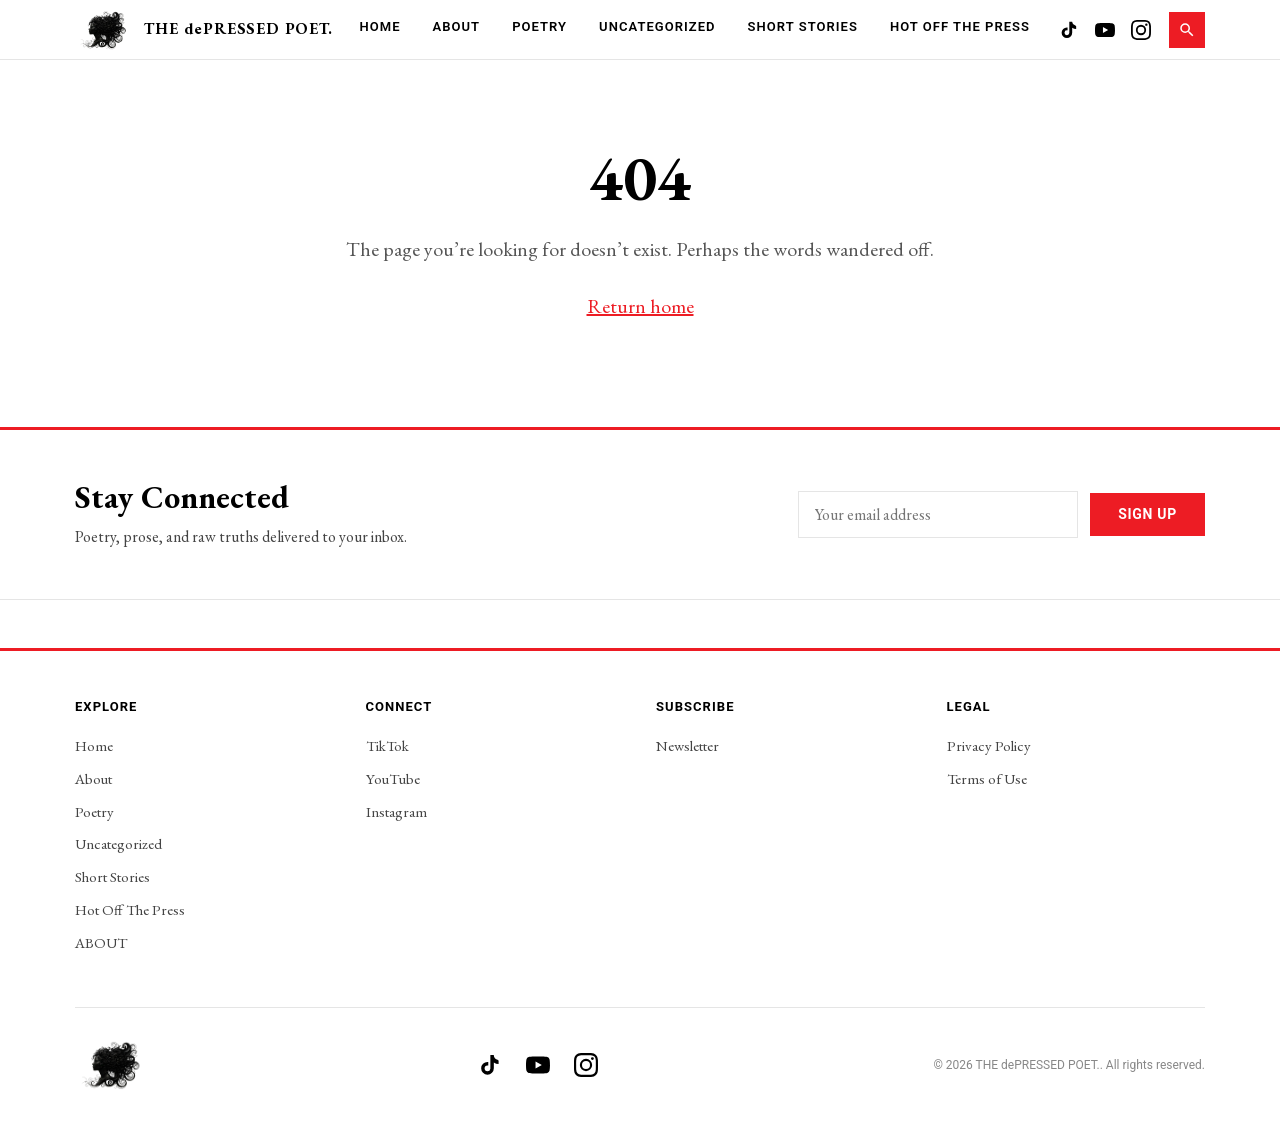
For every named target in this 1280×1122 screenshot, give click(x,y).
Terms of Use (987, 778)
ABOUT (101, 942)
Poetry (539, 26)
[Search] (1187, 30)
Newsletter (687, 745)
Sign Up (1147, 514)
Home (379, 26)
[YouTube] (1105, 30)
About (457, 26)
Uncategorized (657, 26)
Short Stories (803, 26)
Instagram (396, 811)
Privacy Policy (989, 745)
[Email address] (938, 514)
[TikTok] (1069, 30)
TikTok (387, 745)
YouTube (393, 778)
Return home (640, 306)
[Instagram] (1141, 30)
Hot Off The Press (960, 26)
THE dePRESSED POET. (238, 28)
